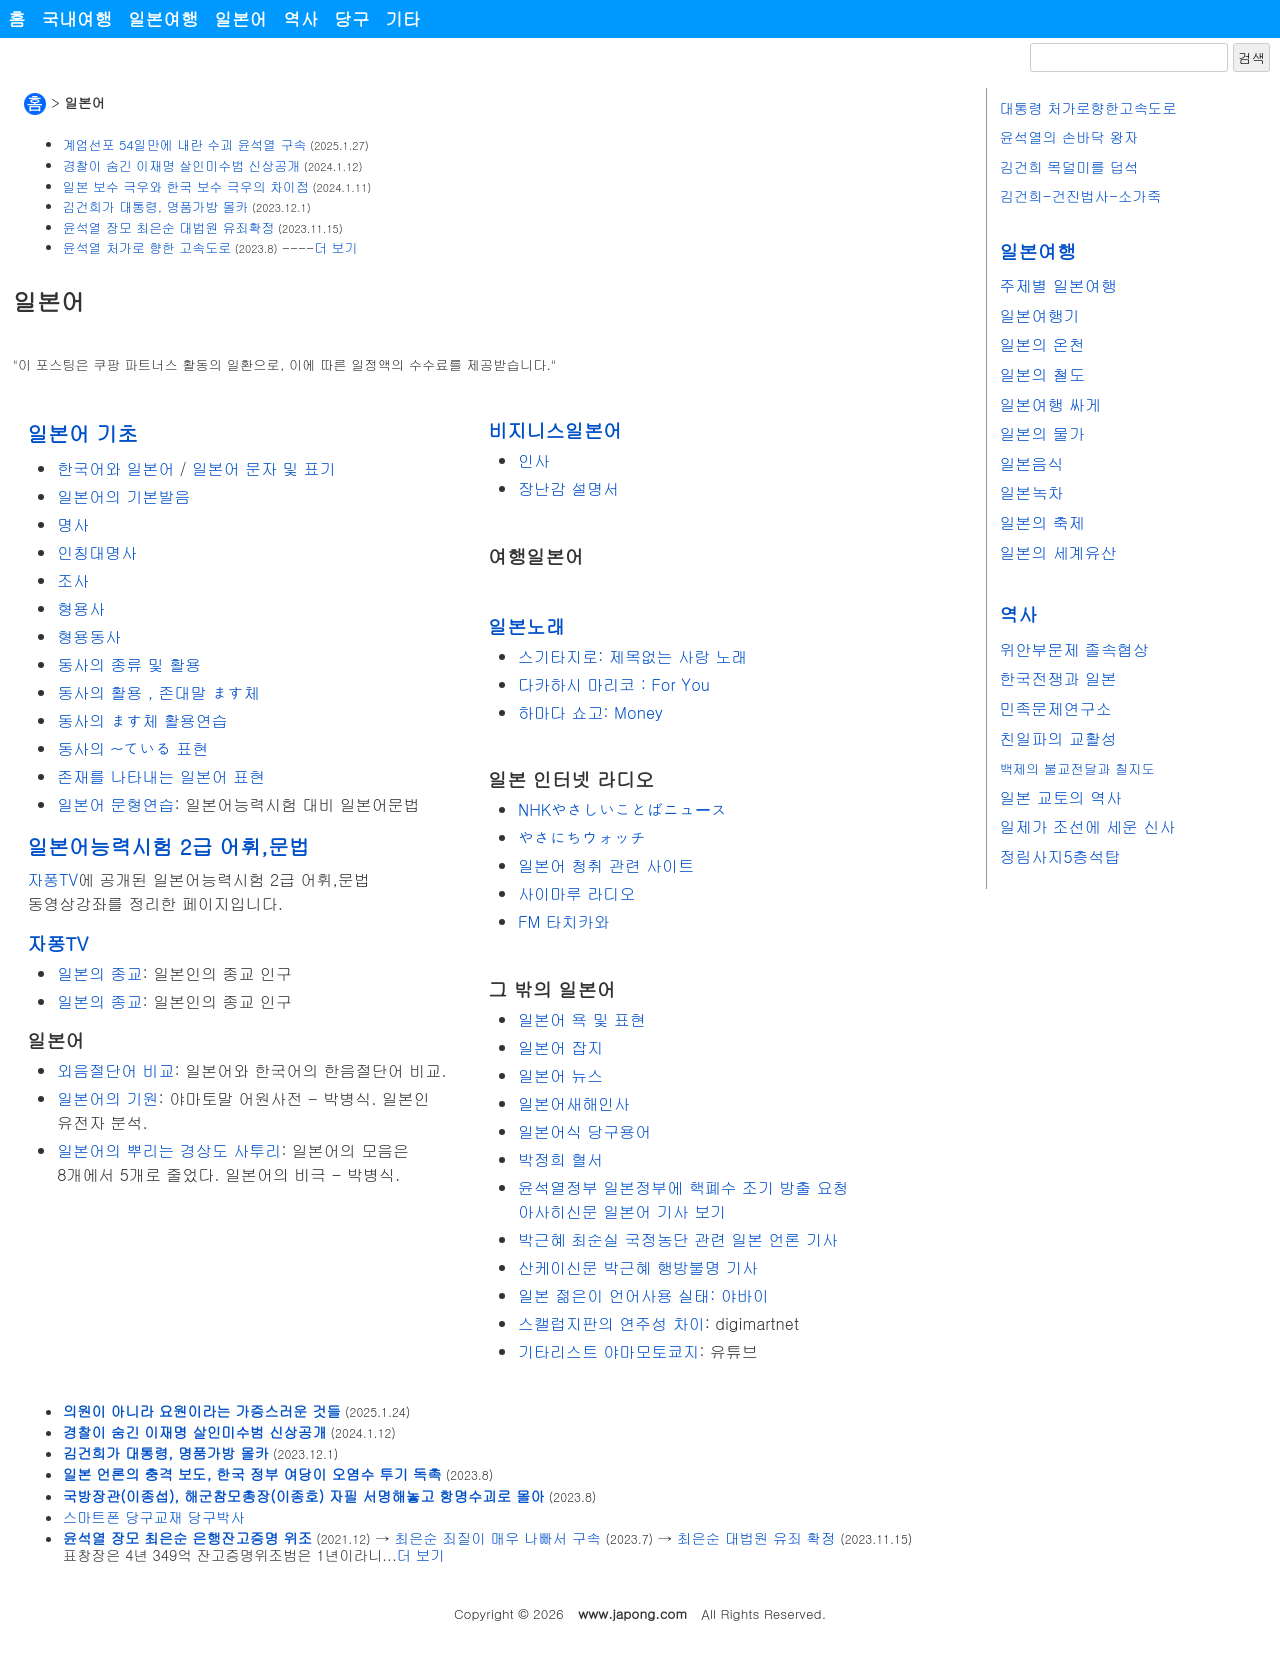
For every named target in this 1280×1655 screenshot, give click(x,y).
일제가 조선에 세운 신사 (1087, 826)
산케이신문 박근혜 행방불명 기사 (638, 1267)
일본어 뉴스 (560, 1075)
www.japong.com (632, 1613)
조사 (73, 580)
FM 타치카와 (564, 921)
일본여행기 (1039, 315)
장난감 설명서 (568, 488)
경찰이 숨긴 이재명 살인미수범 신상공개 (181, 165)
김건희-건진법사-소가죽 (1080, 196)
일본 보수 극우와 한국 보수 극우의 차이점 (186, 186)
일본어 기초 (82, 433)
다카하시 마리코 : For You (614, 684)
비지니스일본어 (555, 429)
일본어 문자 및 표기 (264, 468)
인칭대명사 (97, 552)
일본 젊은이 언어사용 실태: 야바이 (643, 1295)
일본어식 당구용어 (584, 1131)
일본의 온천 (1041, 344)
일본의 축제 (1041, 522)
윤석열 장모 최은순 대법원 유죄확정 (169, 227)
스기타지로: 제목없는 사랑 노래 (632, 656)
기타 (403, 18)
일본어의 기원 (107, 1098)
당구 (351, 18)
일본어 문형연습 (115, 804)
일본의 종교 (99, 973)
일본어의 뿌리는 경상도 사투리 (169, 1150)
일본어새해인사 (574, 1103)
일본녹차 (1031, 492)
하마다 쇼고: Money (590, 712)
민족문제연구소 (1055, 708)
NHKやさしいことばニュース (622, 809)
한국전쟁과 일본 (1057, 678)
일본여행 (163, 18)
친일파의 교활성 (1057, 738)
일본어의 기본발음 (123, 496)
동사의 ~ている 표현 (132, 748)
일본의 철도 (1041, 374)
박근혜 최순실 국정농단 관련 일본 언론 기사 (678, 1239)
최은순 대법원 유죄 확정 (756, 1538)
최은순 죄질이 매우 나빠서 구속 (498, 1538)
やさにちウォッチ (582, 837)
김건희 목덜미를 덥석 (1068, 167)
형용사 (81, 608)
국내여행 (77, 18)
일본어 (240, 18)
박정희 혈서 (560, 1159)
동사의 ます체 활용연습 (142, 720)
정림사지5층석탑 (1059, 856)
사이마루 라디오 (576, 893)
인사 (534, 460)
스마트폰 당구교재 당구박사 (154, 1517)
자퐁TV (52, 879)
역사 (300, 18)
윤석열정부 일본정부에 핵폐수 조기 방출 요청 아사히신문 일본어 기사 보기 (683, 1199)
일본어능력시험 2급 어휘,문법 (168, 846)
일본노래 (526, 625)
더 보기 (335, 247)
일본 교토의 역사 (1060, 797)
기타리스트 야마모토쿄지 (608, 1351)
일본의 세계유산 (1057, 552)
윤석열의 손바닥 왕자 (1068, 137)
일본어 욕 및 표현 (582, 1019)
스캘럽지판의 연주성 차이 (611, 1323)
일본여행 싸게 (1049, 404)
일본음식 (1031, 463)
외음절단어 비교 (115, 1070)
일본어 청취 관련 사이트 (606, 865)
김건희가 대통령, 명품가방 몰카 (156, 206)
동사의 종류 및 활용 (129, 664)
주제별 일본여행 (1057, 285)
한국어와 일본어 (115, 468)
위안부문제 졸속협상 (1073, 649)
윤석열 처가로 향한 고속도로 (147, 247)
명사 (73, 524)
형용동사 (89, 636)
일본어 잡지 (560, 1047)
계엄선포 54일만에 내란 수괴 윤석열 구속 (185, 144)
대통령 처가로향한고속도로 (1087, 108)
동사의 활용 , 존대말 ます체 (158, 692)
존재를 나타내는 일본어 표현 (161, 776)
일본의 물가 (1041, 433)
